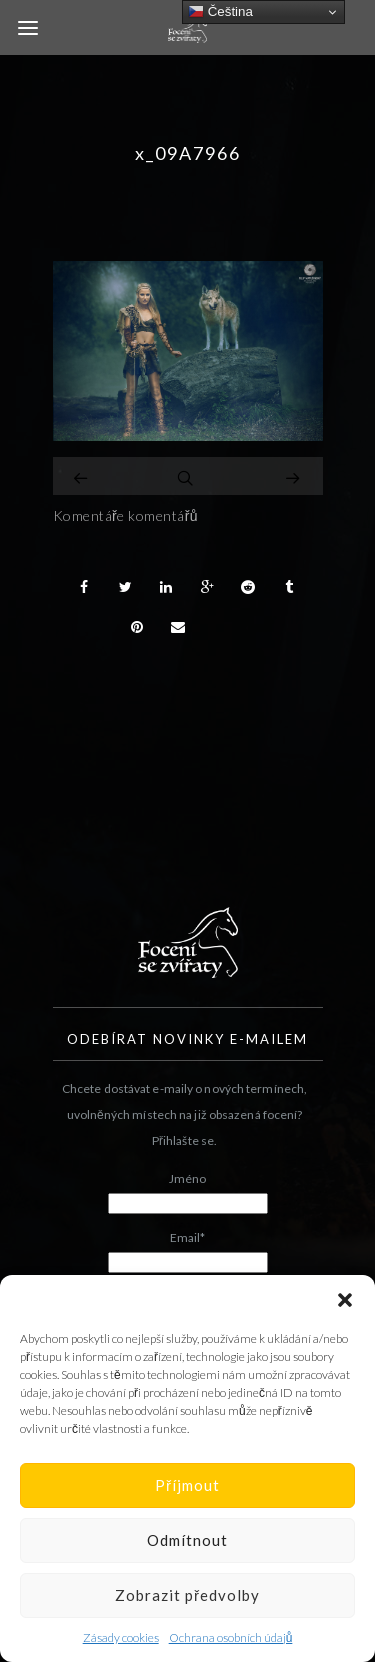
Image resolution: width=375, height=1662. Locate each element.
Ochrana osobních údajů (231, 1637)
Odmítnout (187, 1540)
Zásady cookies (121, 1637)
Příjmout (187, 1485)
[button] (345, 1300)
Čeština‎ (220, 12)
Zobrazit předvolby (187, 1595)
